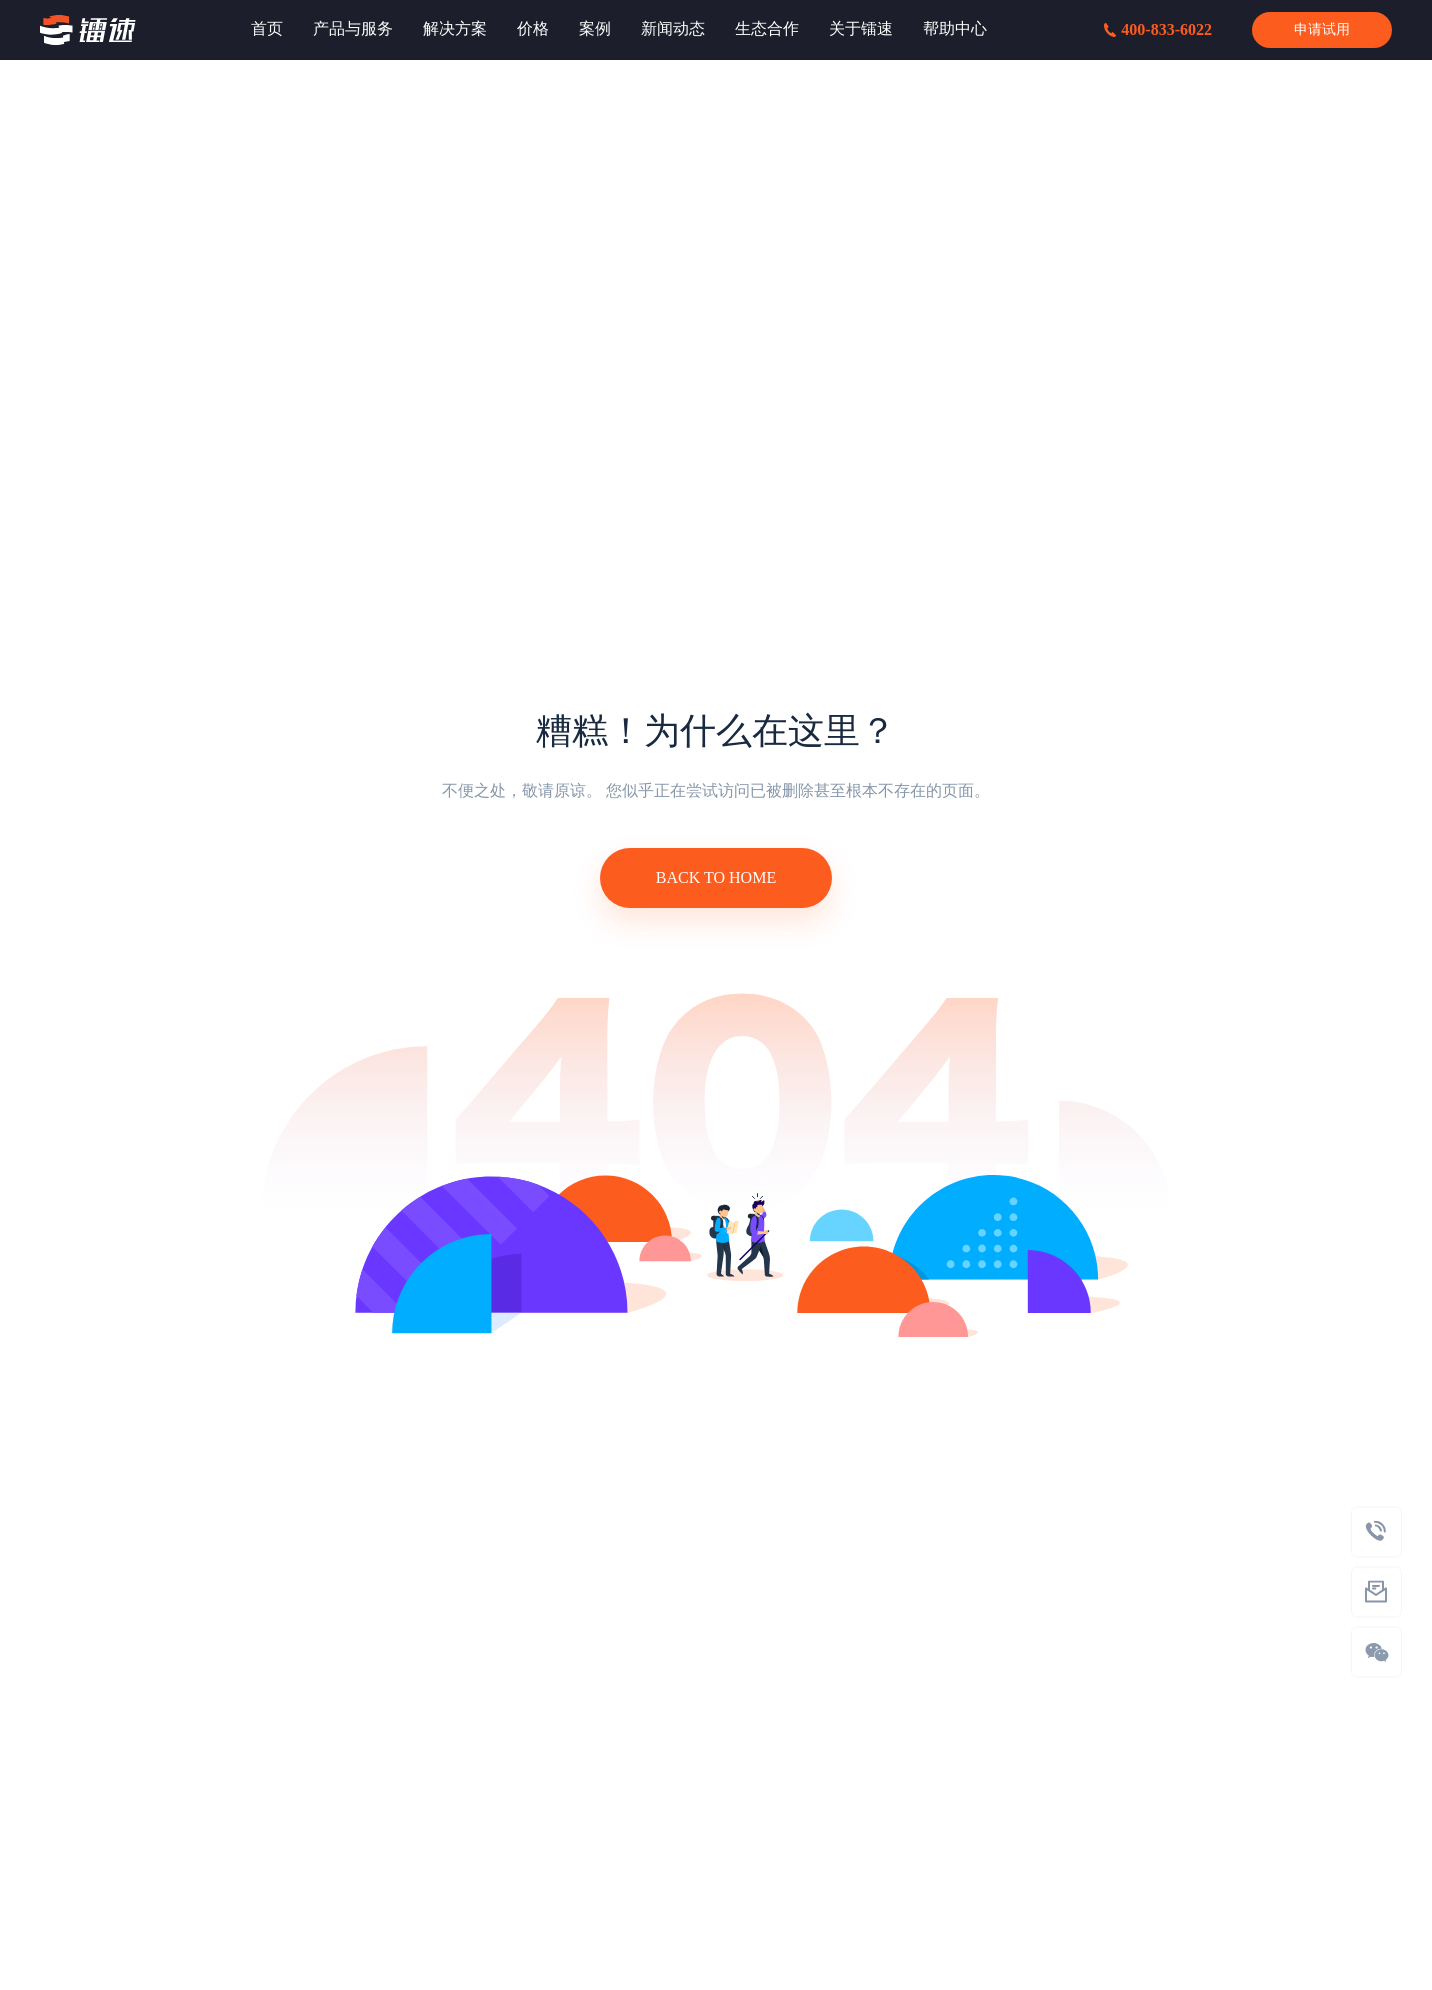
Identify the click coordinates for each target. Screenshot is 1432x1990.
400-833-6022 (1158, 29)
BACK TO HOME (716, 877)
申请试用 (1322, 29)
